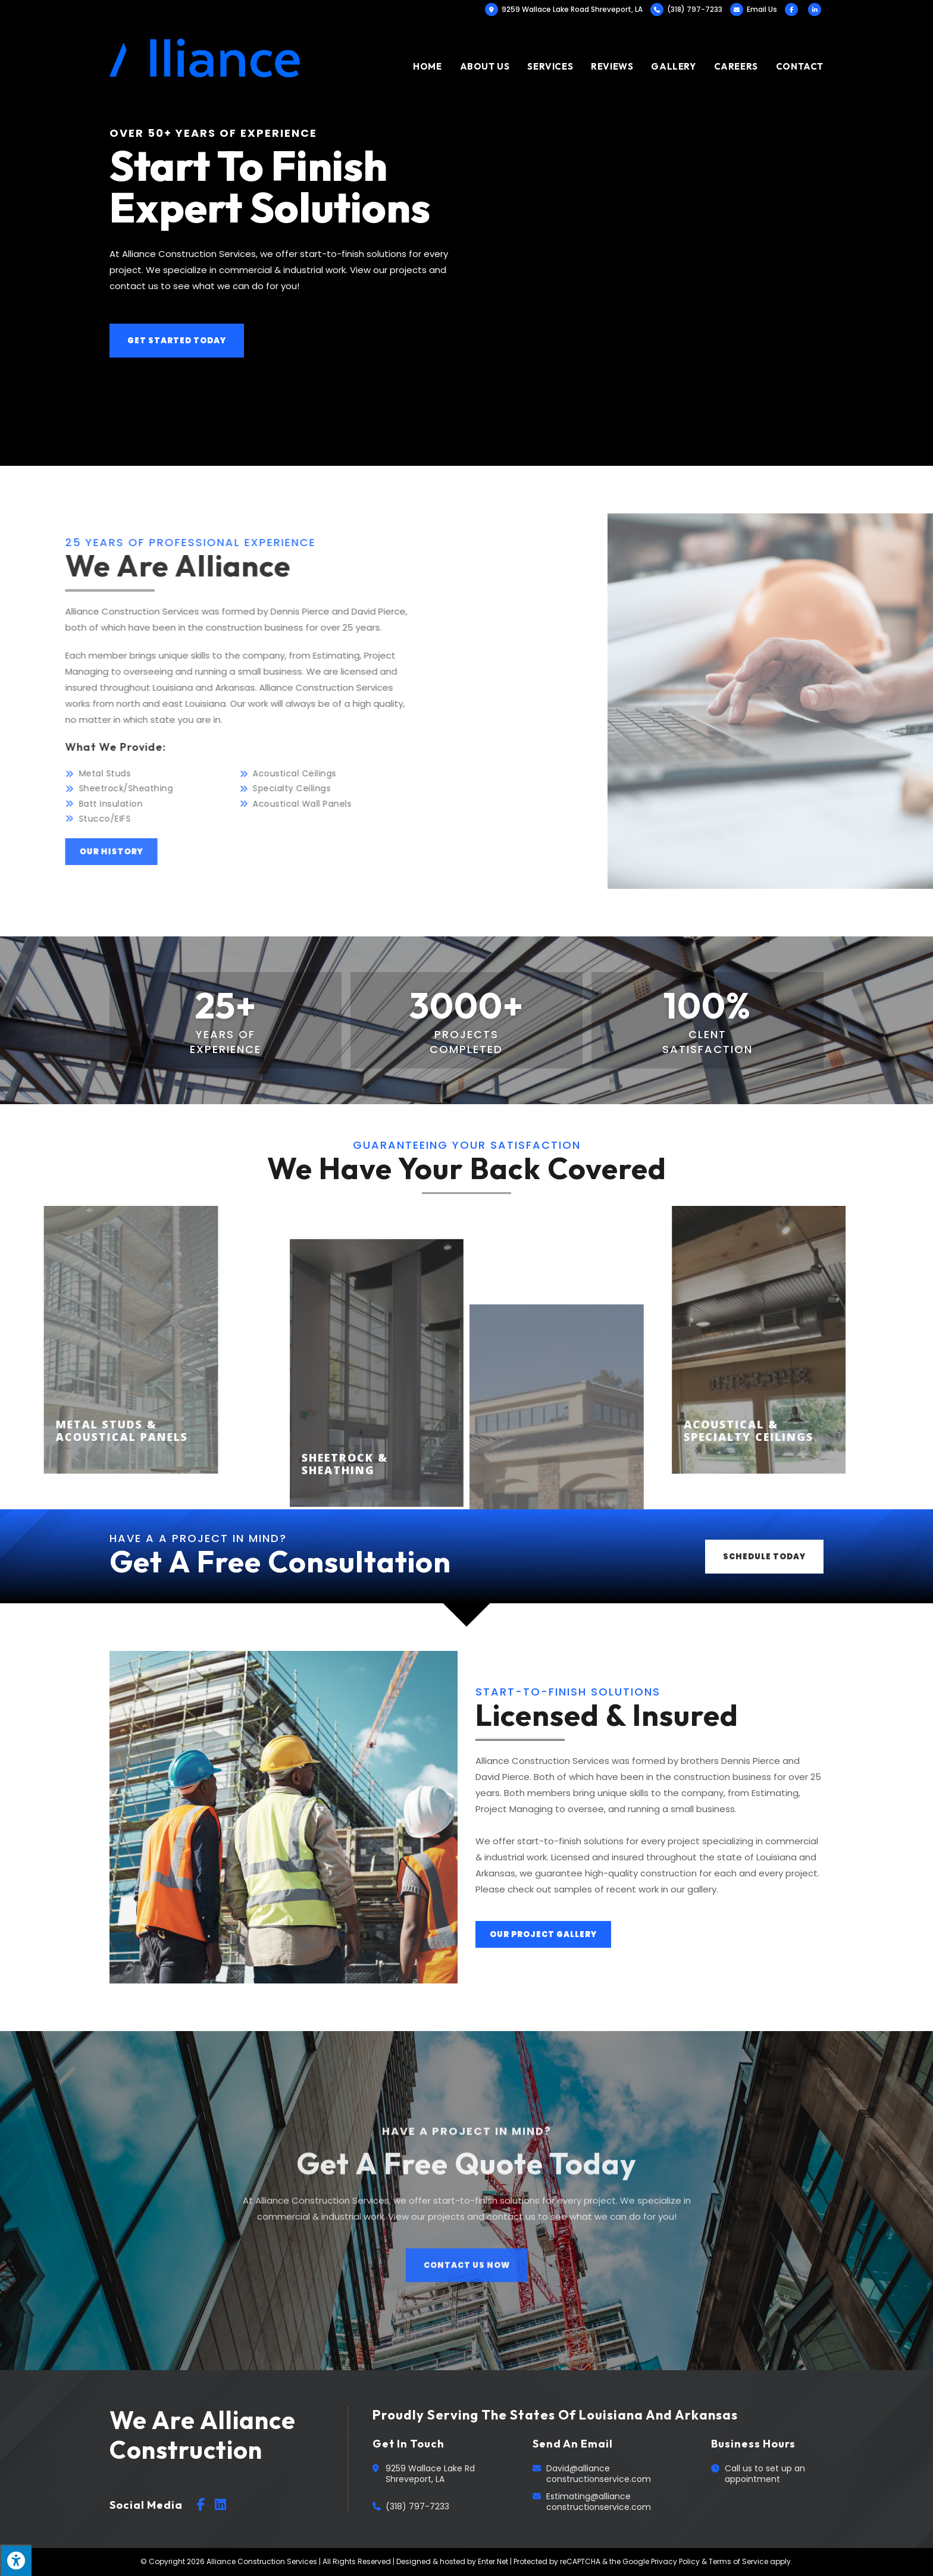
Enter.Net (493, 2561)
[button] (176, 341)
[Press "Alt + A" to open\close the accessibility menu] (16, 2560)
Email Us (762, 9)
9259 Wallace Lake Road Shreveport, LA (564, 9)
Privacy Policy (675, 2561)
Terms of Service (738, 2561)
